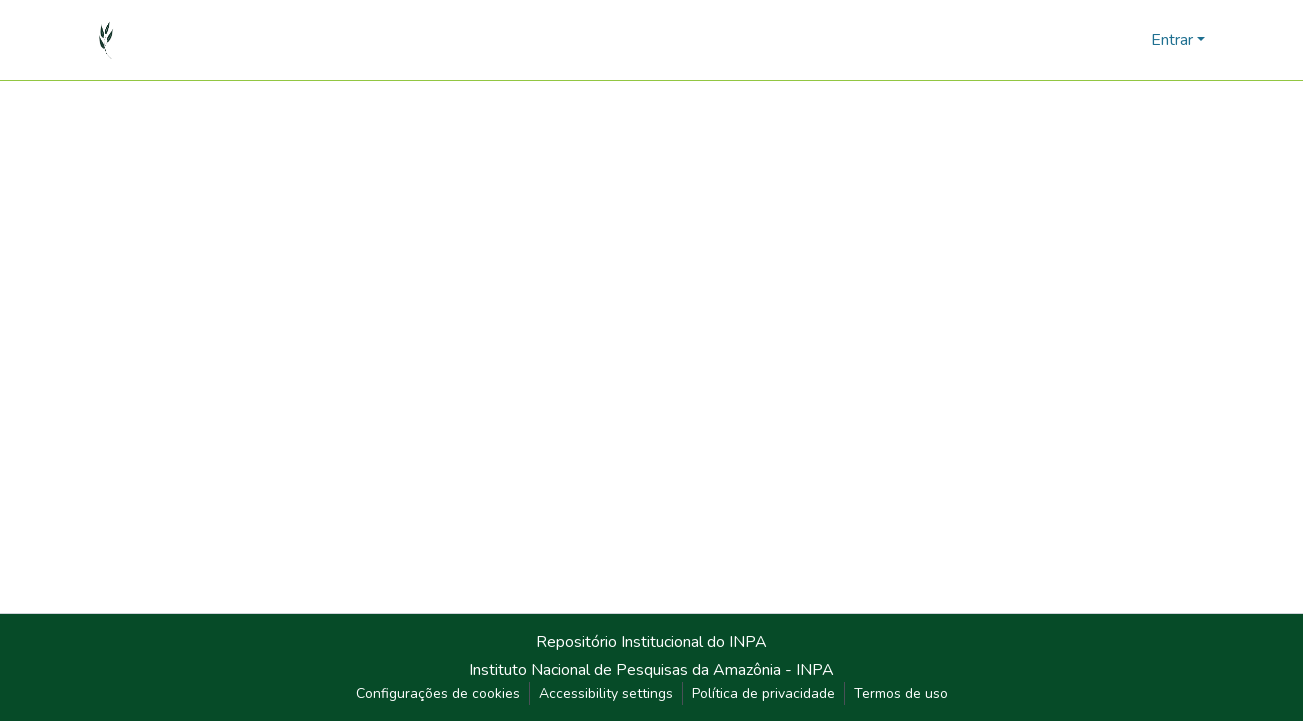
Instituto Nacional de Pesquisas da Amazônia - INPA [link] (651, 670)
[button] (106, 40)
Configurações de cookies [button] (438, 693)
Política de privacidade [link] (763, 693)
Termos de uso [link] (901, 693)
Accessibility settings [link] (606, 693)
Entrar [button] (1174, 40)
